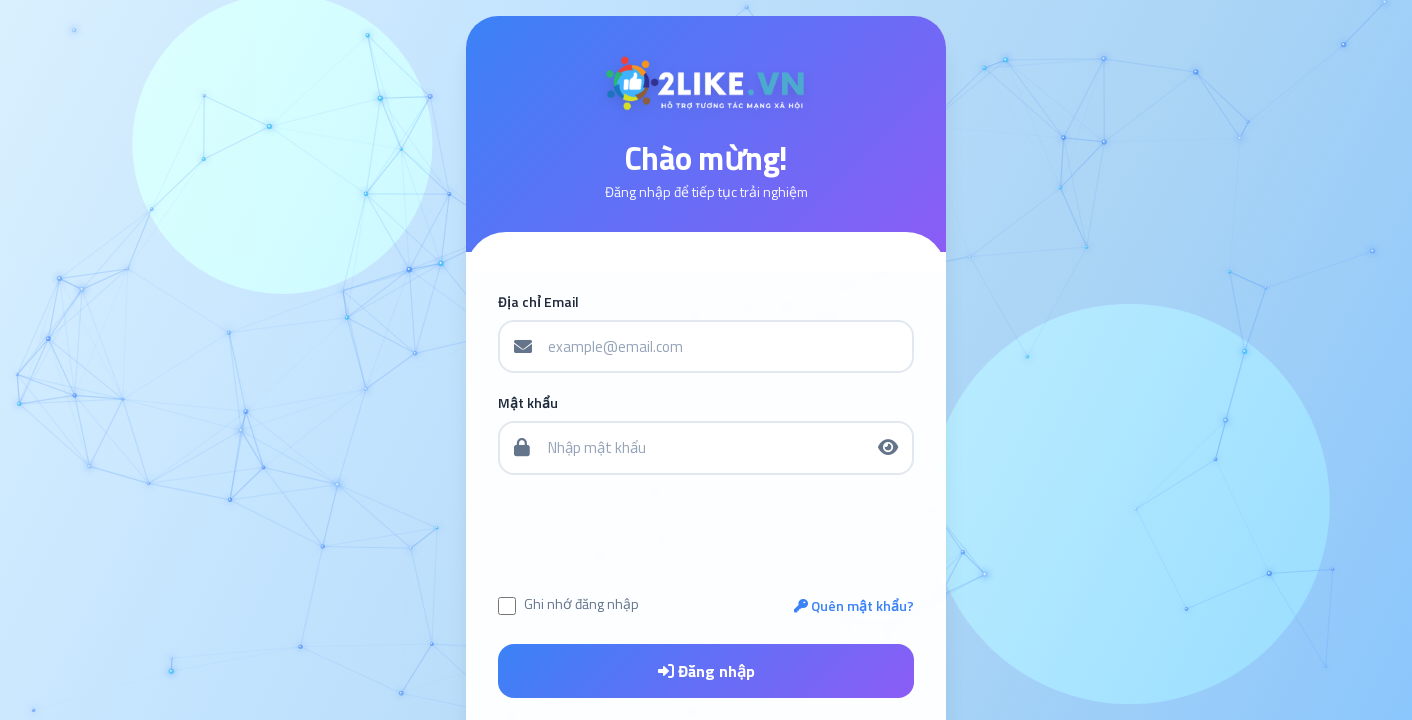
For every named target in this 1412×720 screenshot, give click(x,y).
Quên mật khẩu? (854, 606)
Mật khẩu (528, 403)
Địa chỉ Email (538, 302)
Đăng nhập (706, 671)
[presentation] (706, 534)
